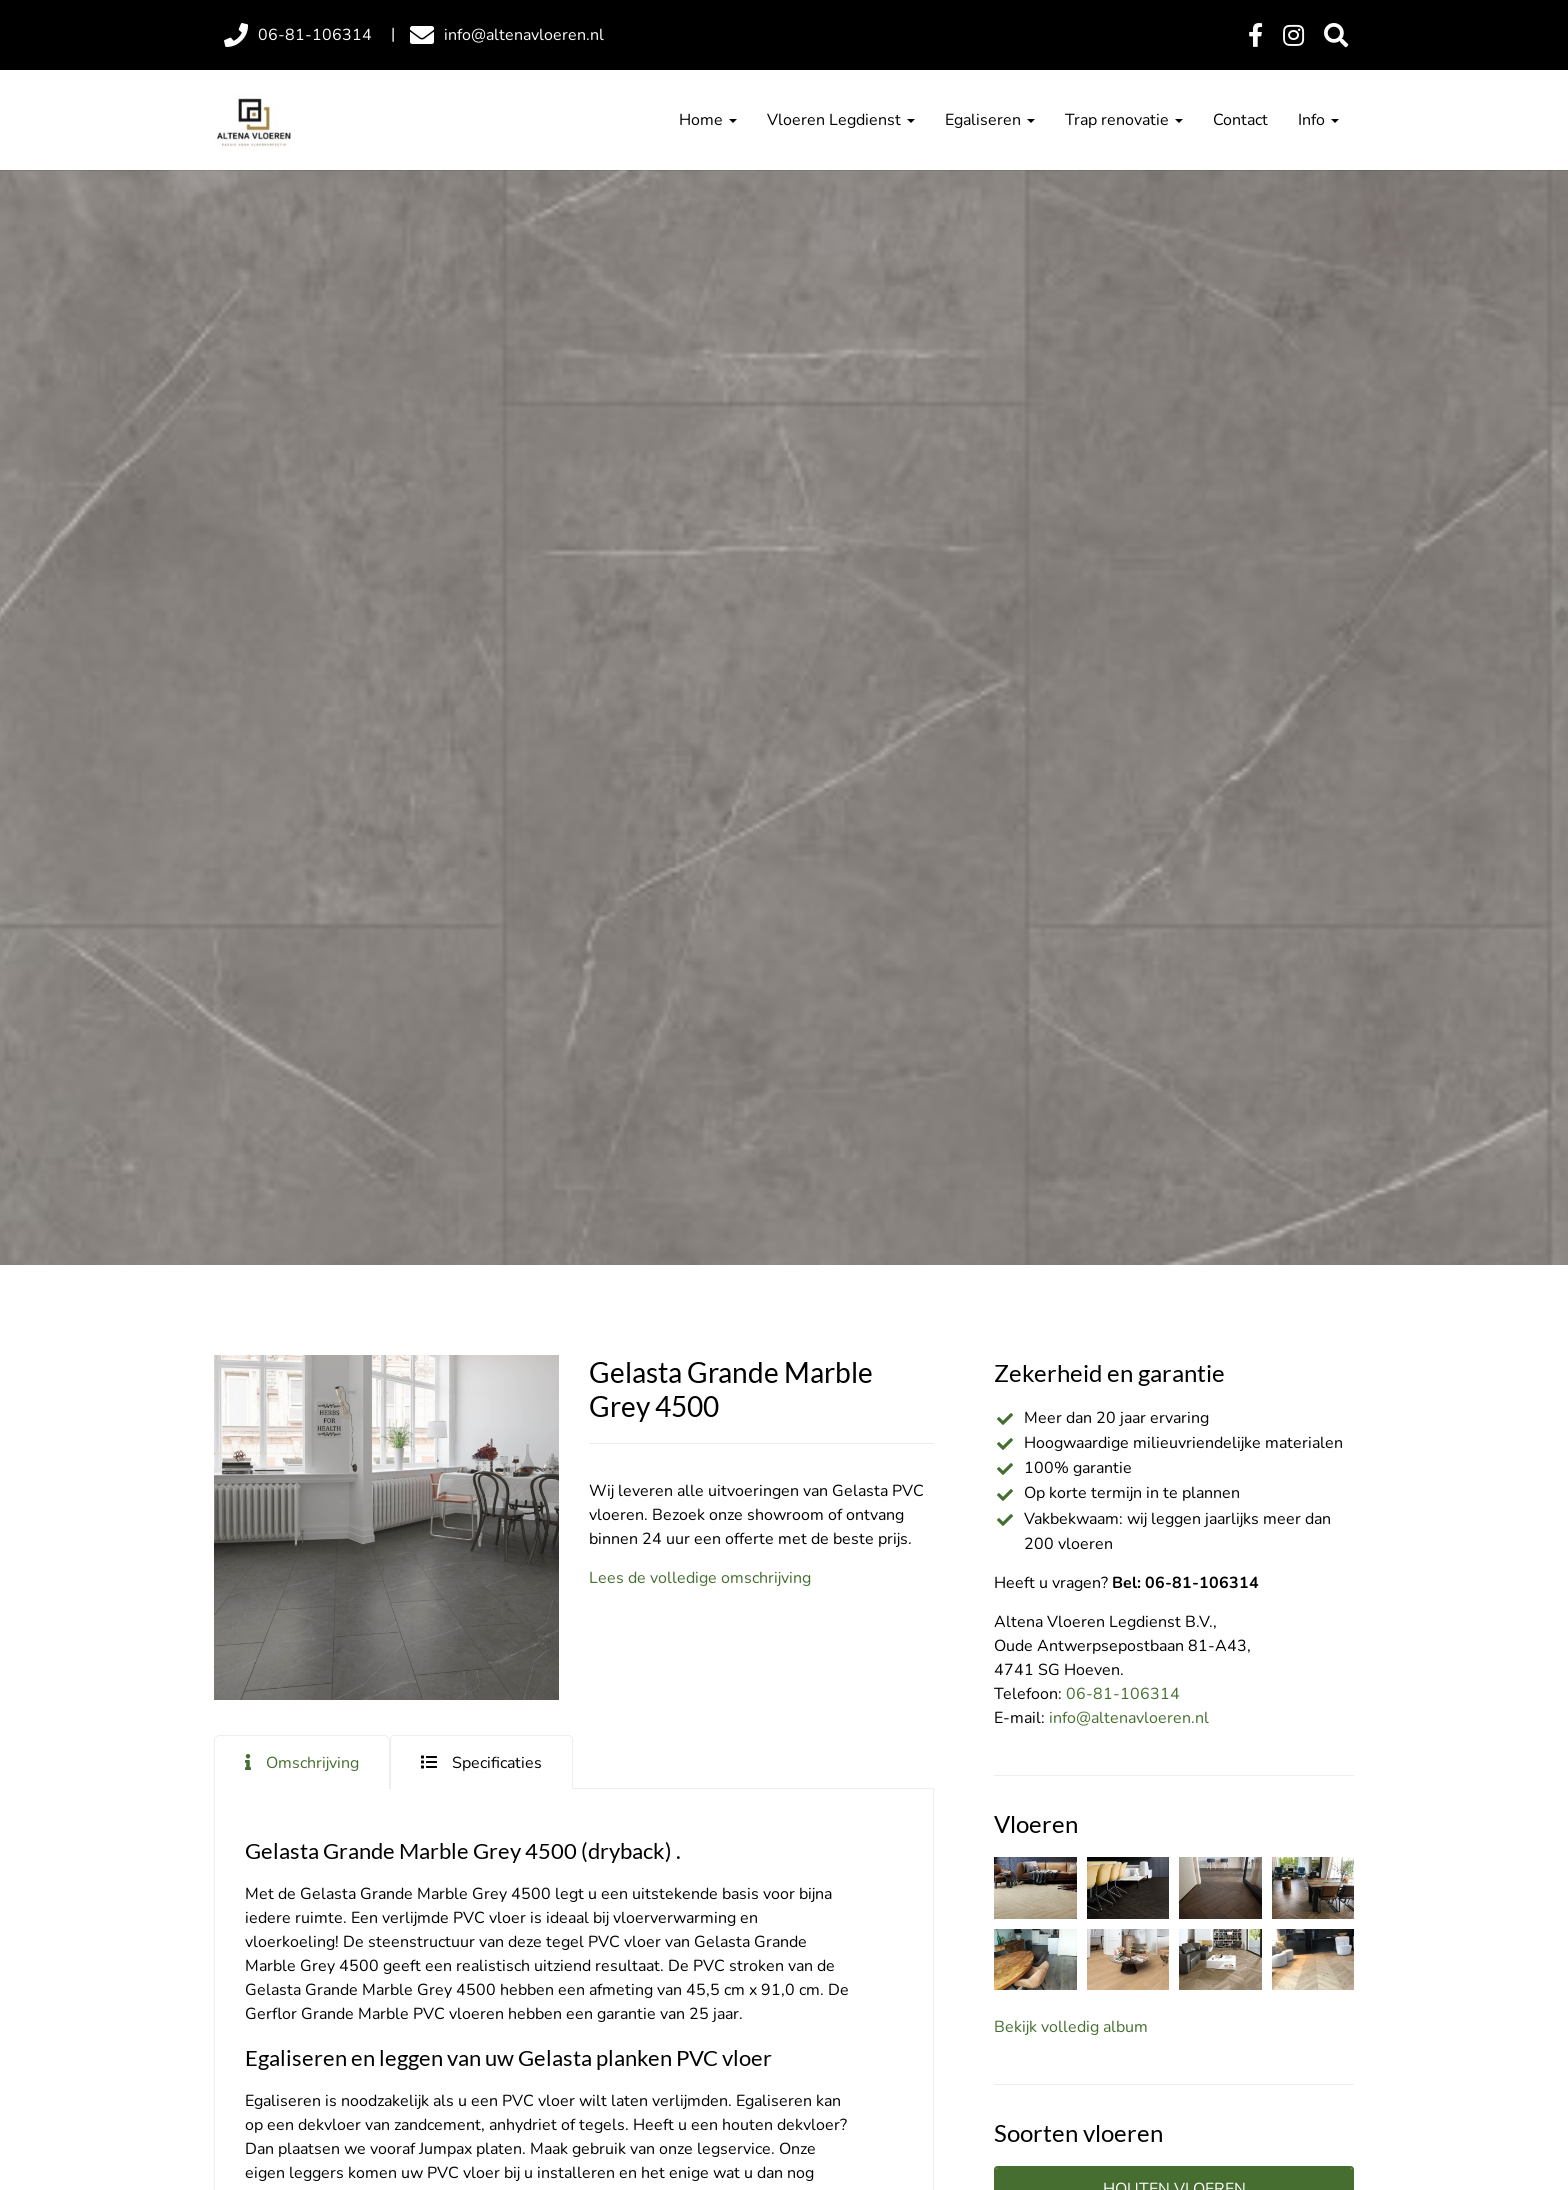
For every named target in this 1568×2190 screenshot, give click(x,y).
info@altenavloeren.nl (1129, 1718)
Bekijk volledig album (1071, 2027)
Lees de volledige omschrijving (700, 1578)
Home (708, 120)
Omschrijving (312, 1763)
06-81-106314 (1123, 1694)
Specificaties (497, 1763)
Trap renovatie (1124, 120)
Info (1318, 120)
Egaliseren (990, 120)
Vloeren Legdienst (841, 120)
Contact (1240, 120)
